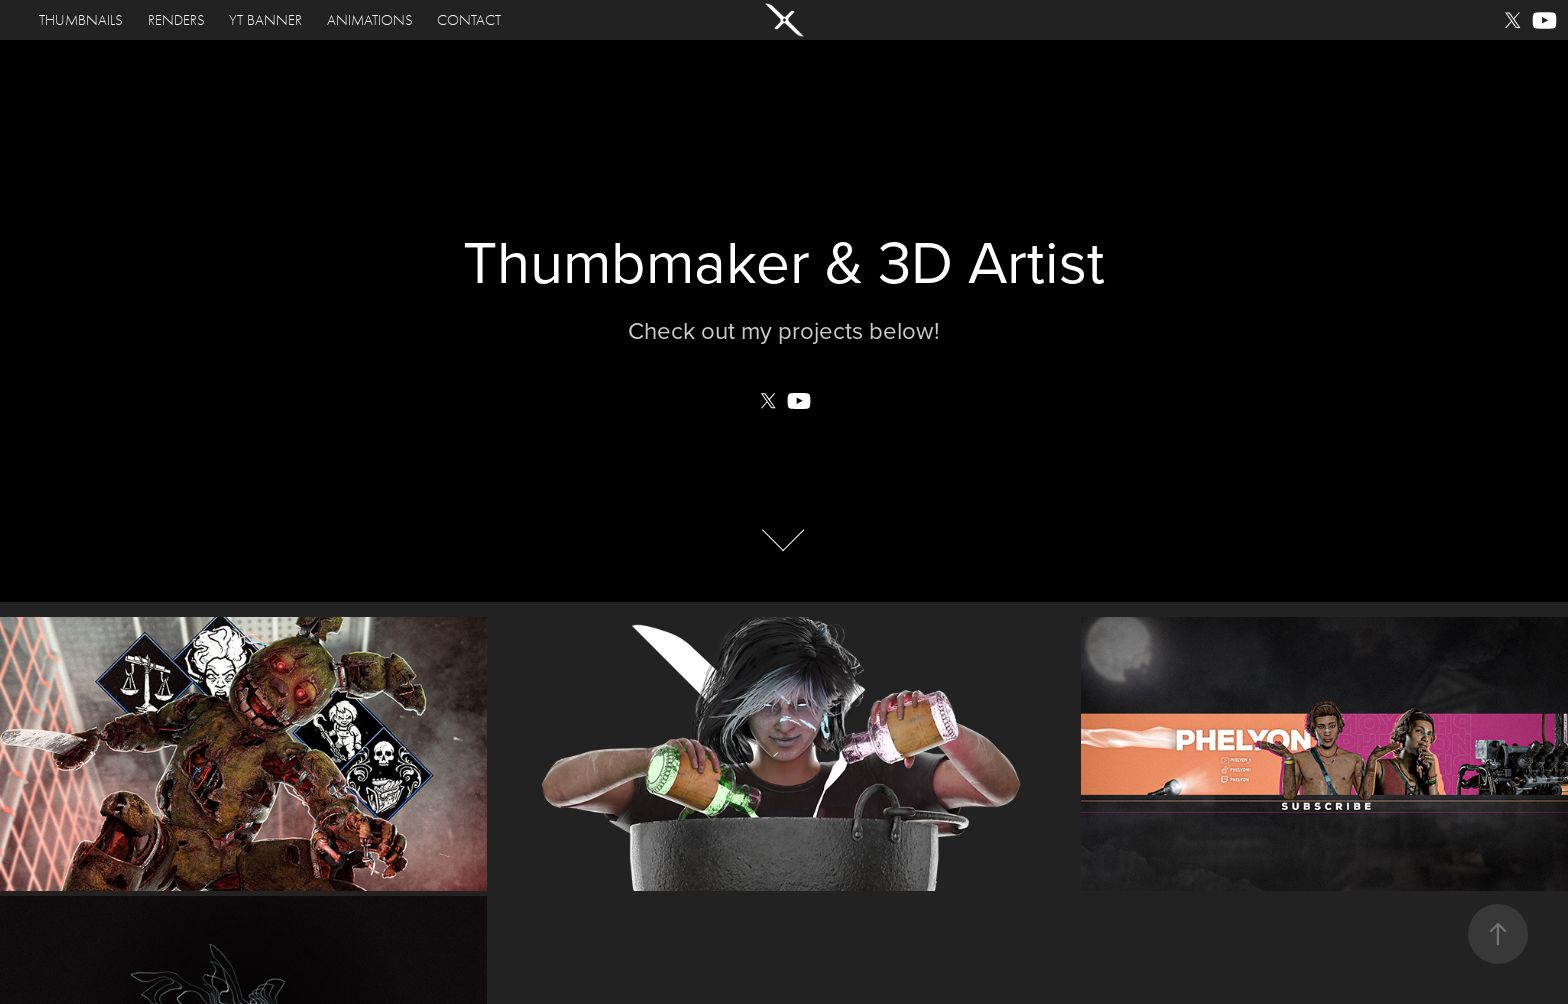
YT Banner (265, 20)
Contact (469, 20)
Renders (176, 20)
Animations (370, 20)
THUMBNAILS (81, 20)
